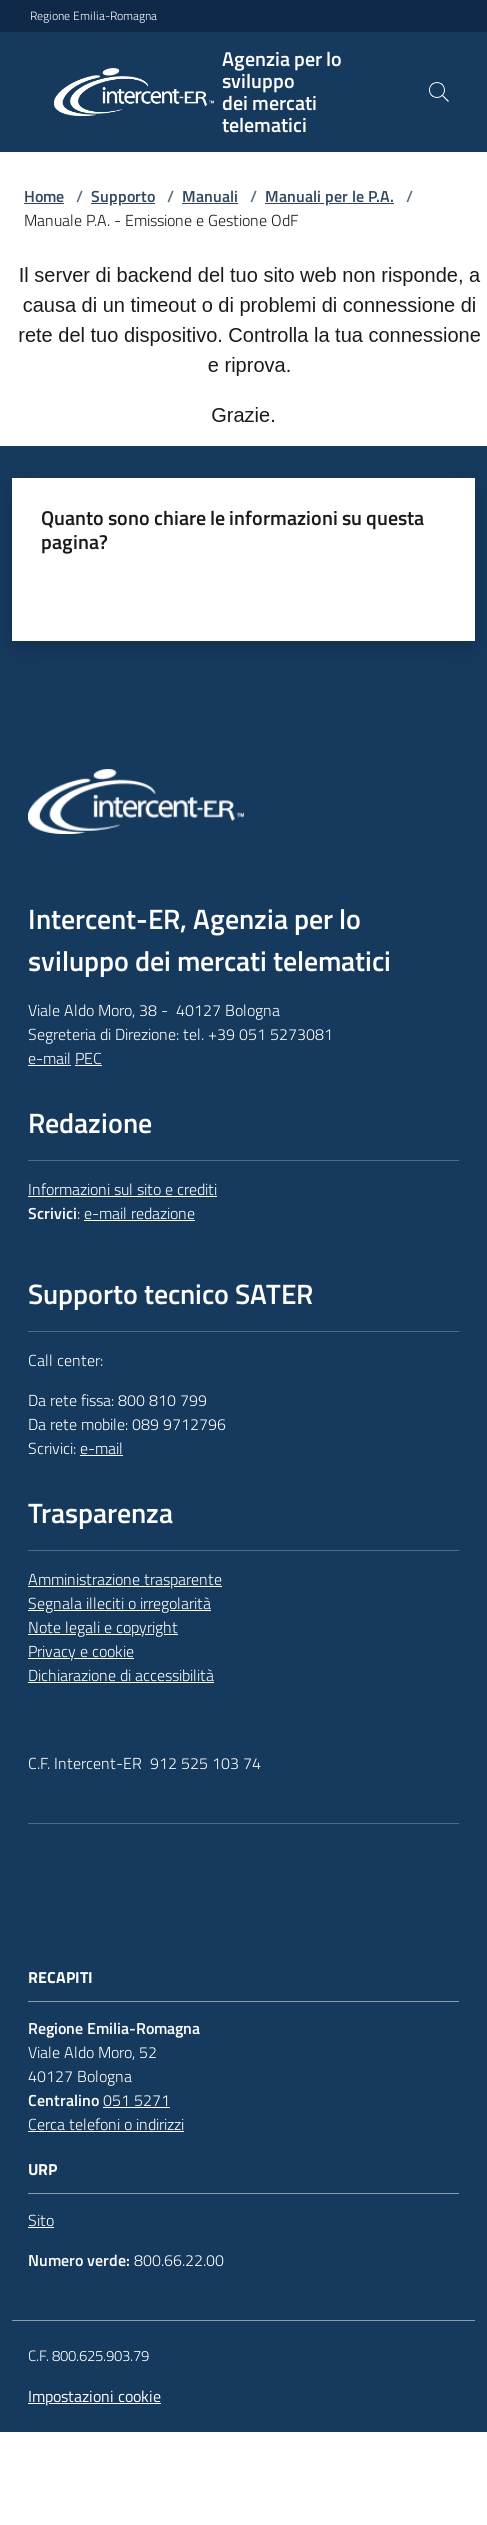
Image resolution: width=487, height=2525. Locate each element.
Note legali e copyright (103, 1627)
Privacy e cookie (81, 1651)
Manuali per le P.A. (329, 196)
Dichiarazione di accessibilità (121, 1675)
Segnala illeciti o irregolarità (119, 1603)
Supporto (123, 196)
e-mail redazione (139, 1213)
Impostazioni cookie (94, 2396)
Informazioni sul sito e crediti (122, 1189)
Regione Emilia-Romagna (93, 16)
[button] (439, 92)
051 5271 (136, 2100)
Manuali (210, 196)
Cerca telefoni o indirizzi (106, 2124)
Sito (41, 2220)
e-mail (49, 1058)
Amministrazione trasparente (125, 1579)
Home (44, 196)
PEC (88, 1058)
